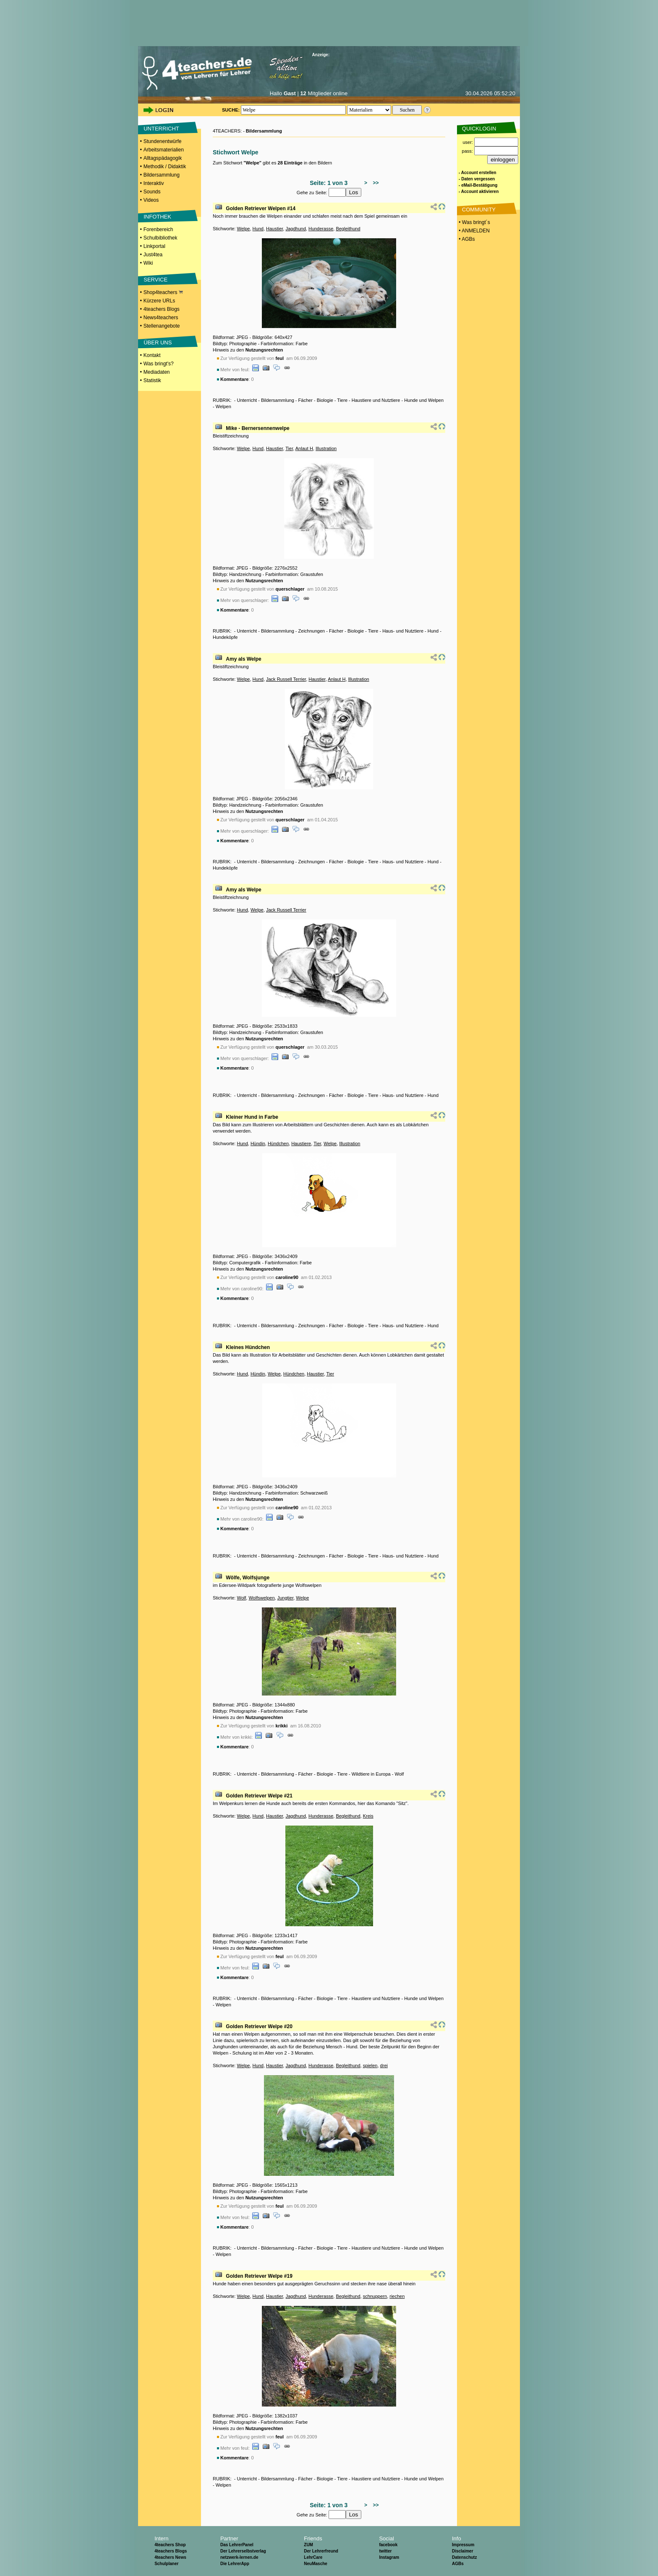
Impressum (463, 2544)
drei (384, 2065)
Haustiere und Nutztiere (376, 400)
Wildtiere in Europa (371, 1773)
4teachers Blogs (162, 309)
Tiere (342, 400)
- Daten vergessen (477, 179)
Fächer (305, 400)
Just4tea (153, 255)
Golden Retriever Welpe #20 (259, 2026)
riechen (397, 2296)
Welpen (223, 406)
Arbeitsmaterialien (164, 150)
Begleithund (348, 228)
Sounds (152, 192)
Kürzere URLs (159, 301)
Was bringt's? (159, 364)
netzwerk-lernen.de (239, 2557)
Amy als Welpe (243, 659)
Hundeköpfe (225, 637)
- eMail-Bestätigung (478, 185)
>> (374, 183)
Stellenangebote (162, 326)
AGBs (458, 2563)
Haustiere (301, 1143)
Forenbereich (158, 229)
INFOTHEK (157, 217)
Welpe (243, 228)
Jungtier (285, 1597)
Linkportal (154, 246)
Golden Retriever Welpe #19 (259, 2276)
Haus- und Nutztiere (402, 630)
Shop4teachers (163, 292)
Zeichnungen (311, 630)
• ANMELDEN (473, 231)
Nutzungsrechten (264, 349)
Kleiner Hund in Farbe (252, 1117)
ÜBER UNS (158, 342)
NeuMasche (315, 2563)
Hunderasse (320, 228)
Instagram (389, 2557)
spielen (370, 2065)
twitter (385, 2551)
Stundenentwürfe (163, 141)
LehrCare (313, 2557)
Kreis (368, 1815)
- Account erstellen (477, 172)
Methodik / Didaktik (165, 166)
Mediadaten (157, 372)
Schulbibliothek (161, 238)
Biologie (325, 400)
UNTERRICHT (161, 128)
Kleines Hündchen (248, 1347)
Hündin (258, 1143)
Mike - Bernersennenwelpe (257, 428)
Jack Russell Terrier (286, 679)
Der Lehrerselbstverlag (243, 2551)
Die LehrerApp (234, 2563)
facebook (388, 2544)
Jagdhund (295, 228)
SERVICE (155, 279)
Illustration (326, 448)
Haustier (274, 228)
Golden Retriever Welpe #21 (259, 1796)
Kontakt (152, 355)
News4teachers (161, 317)
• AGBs (466, 239)
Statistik (152, 380)
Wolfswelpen (261, 1597)
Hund (258, 228)
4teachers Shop (169, 2544)
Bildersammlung (162, 175)
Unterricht (247, 400)
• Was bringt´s (473, 222)
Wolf (241, 1597)
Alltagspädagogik (163, 158)
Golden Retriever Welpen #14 (260, 208)
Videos (151, 200)
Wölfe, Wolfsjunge (247, 1578)
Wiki (148, 263)
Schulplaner (166, 2563)
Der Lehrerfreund (321, 2551)
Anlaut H (304, 448)
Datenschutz (464, 2557)
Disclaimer (462, 2551)
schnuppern (375, 2296)
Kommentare (234, 379)
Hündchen (278, 1143)
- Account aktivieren (479, 191)
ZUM (308, 2544)
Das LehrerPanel (236, 2544)
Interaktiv (154, 183)
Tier (289, 448)
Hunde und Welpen (424, 400)
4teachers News (170, 2557)
